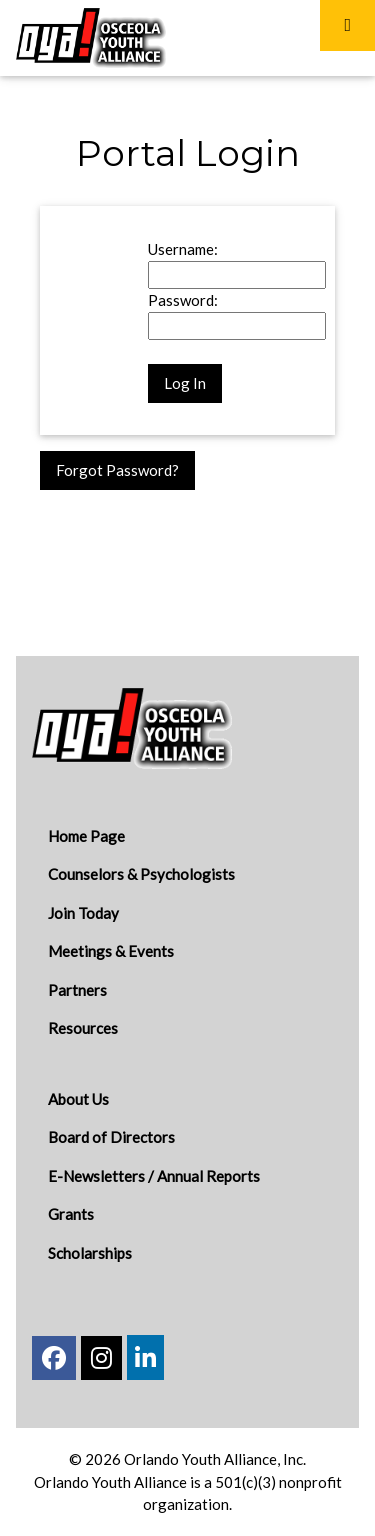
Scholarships (90, 1253)
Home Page (86, 836)
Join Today (83, 913)
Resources (83, 1028)
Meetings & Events (111, 951)
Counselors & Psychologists (141, 874)
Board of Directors (111, 1137)
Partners (77, 990)
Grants (71, 1214)
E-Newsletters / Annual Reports (154, 1176)
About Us (78, 1099)
